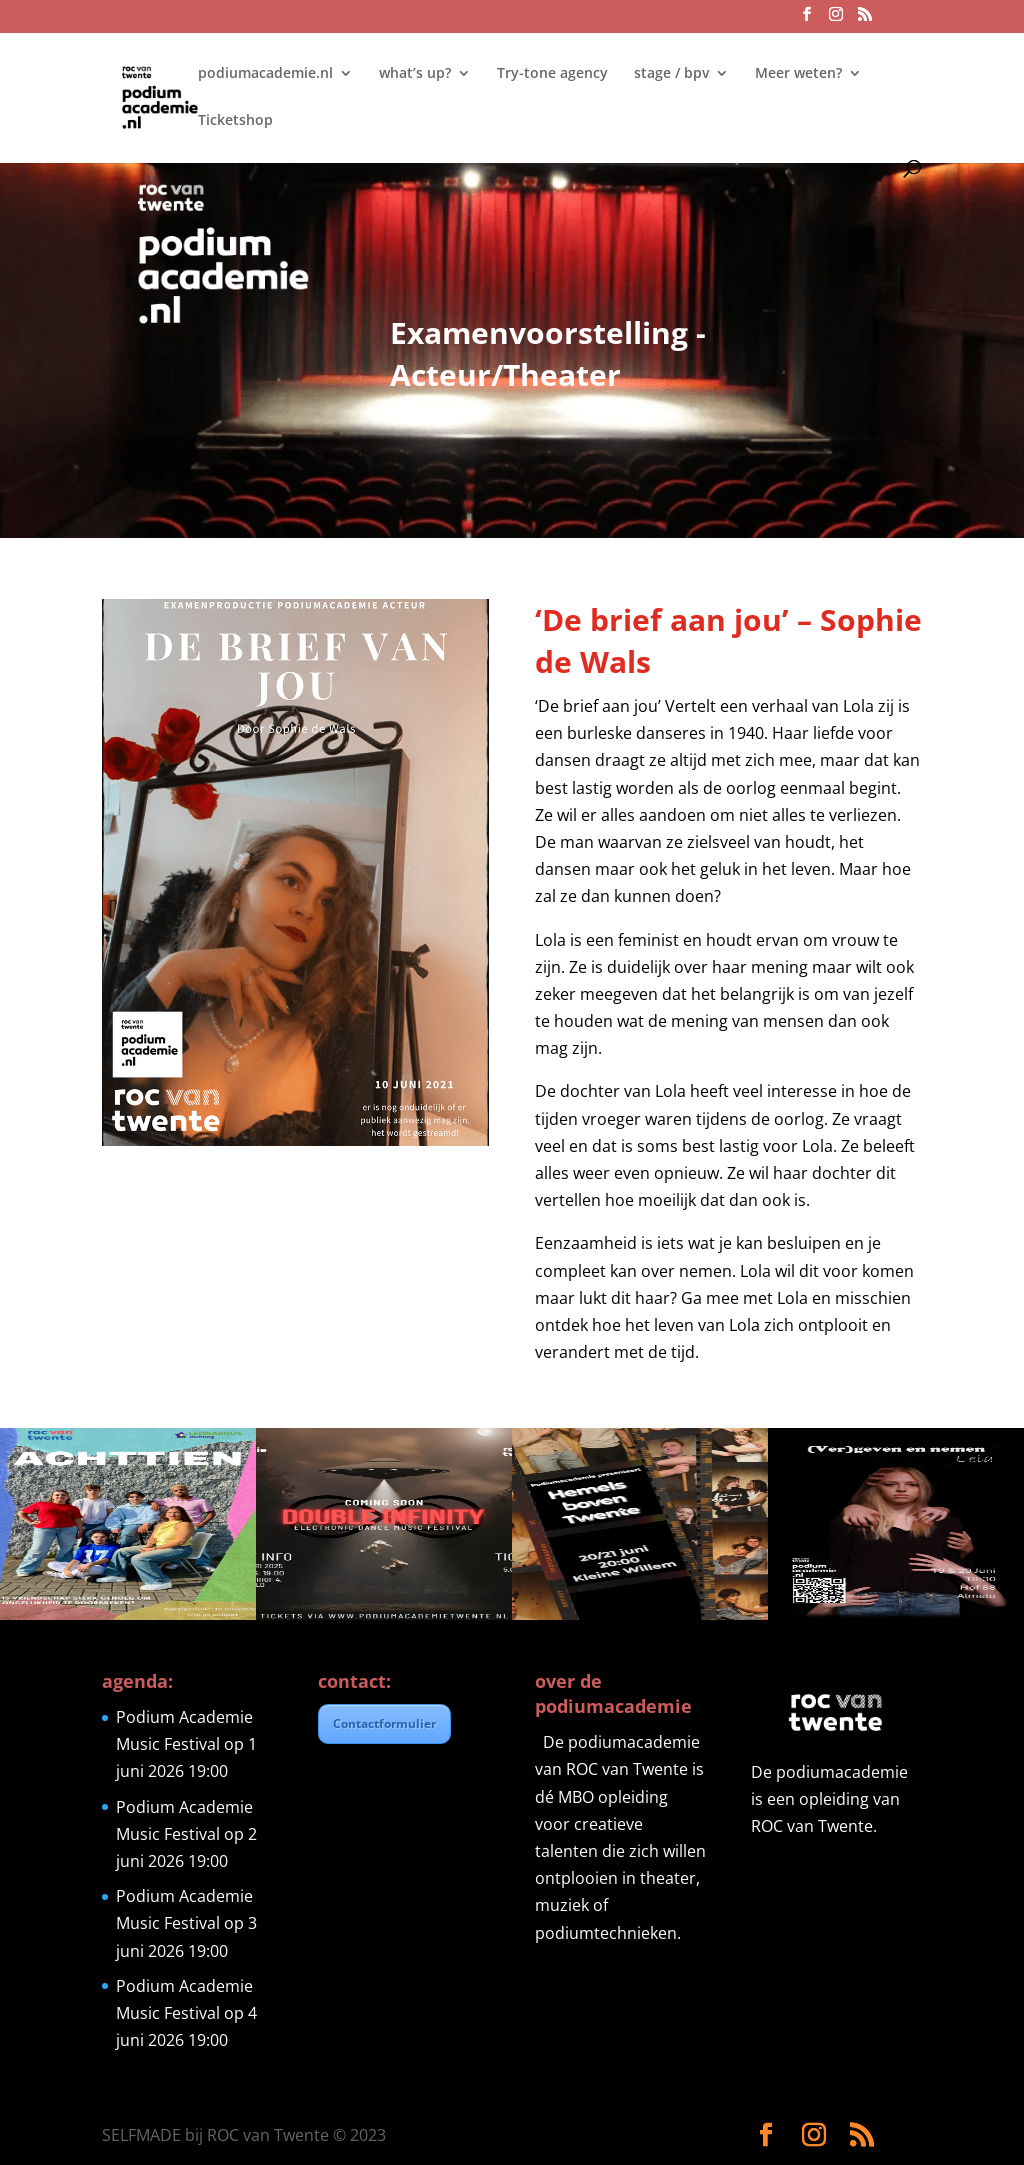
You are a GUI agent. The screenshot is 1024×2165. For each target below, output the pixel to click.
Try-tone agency (552, 74)
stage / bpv (671, 74)
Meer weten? (798, 74)
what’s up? (415, 74)
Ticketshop (235, 121)
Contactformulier (384, 1723)
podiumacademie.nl (265, 74)
